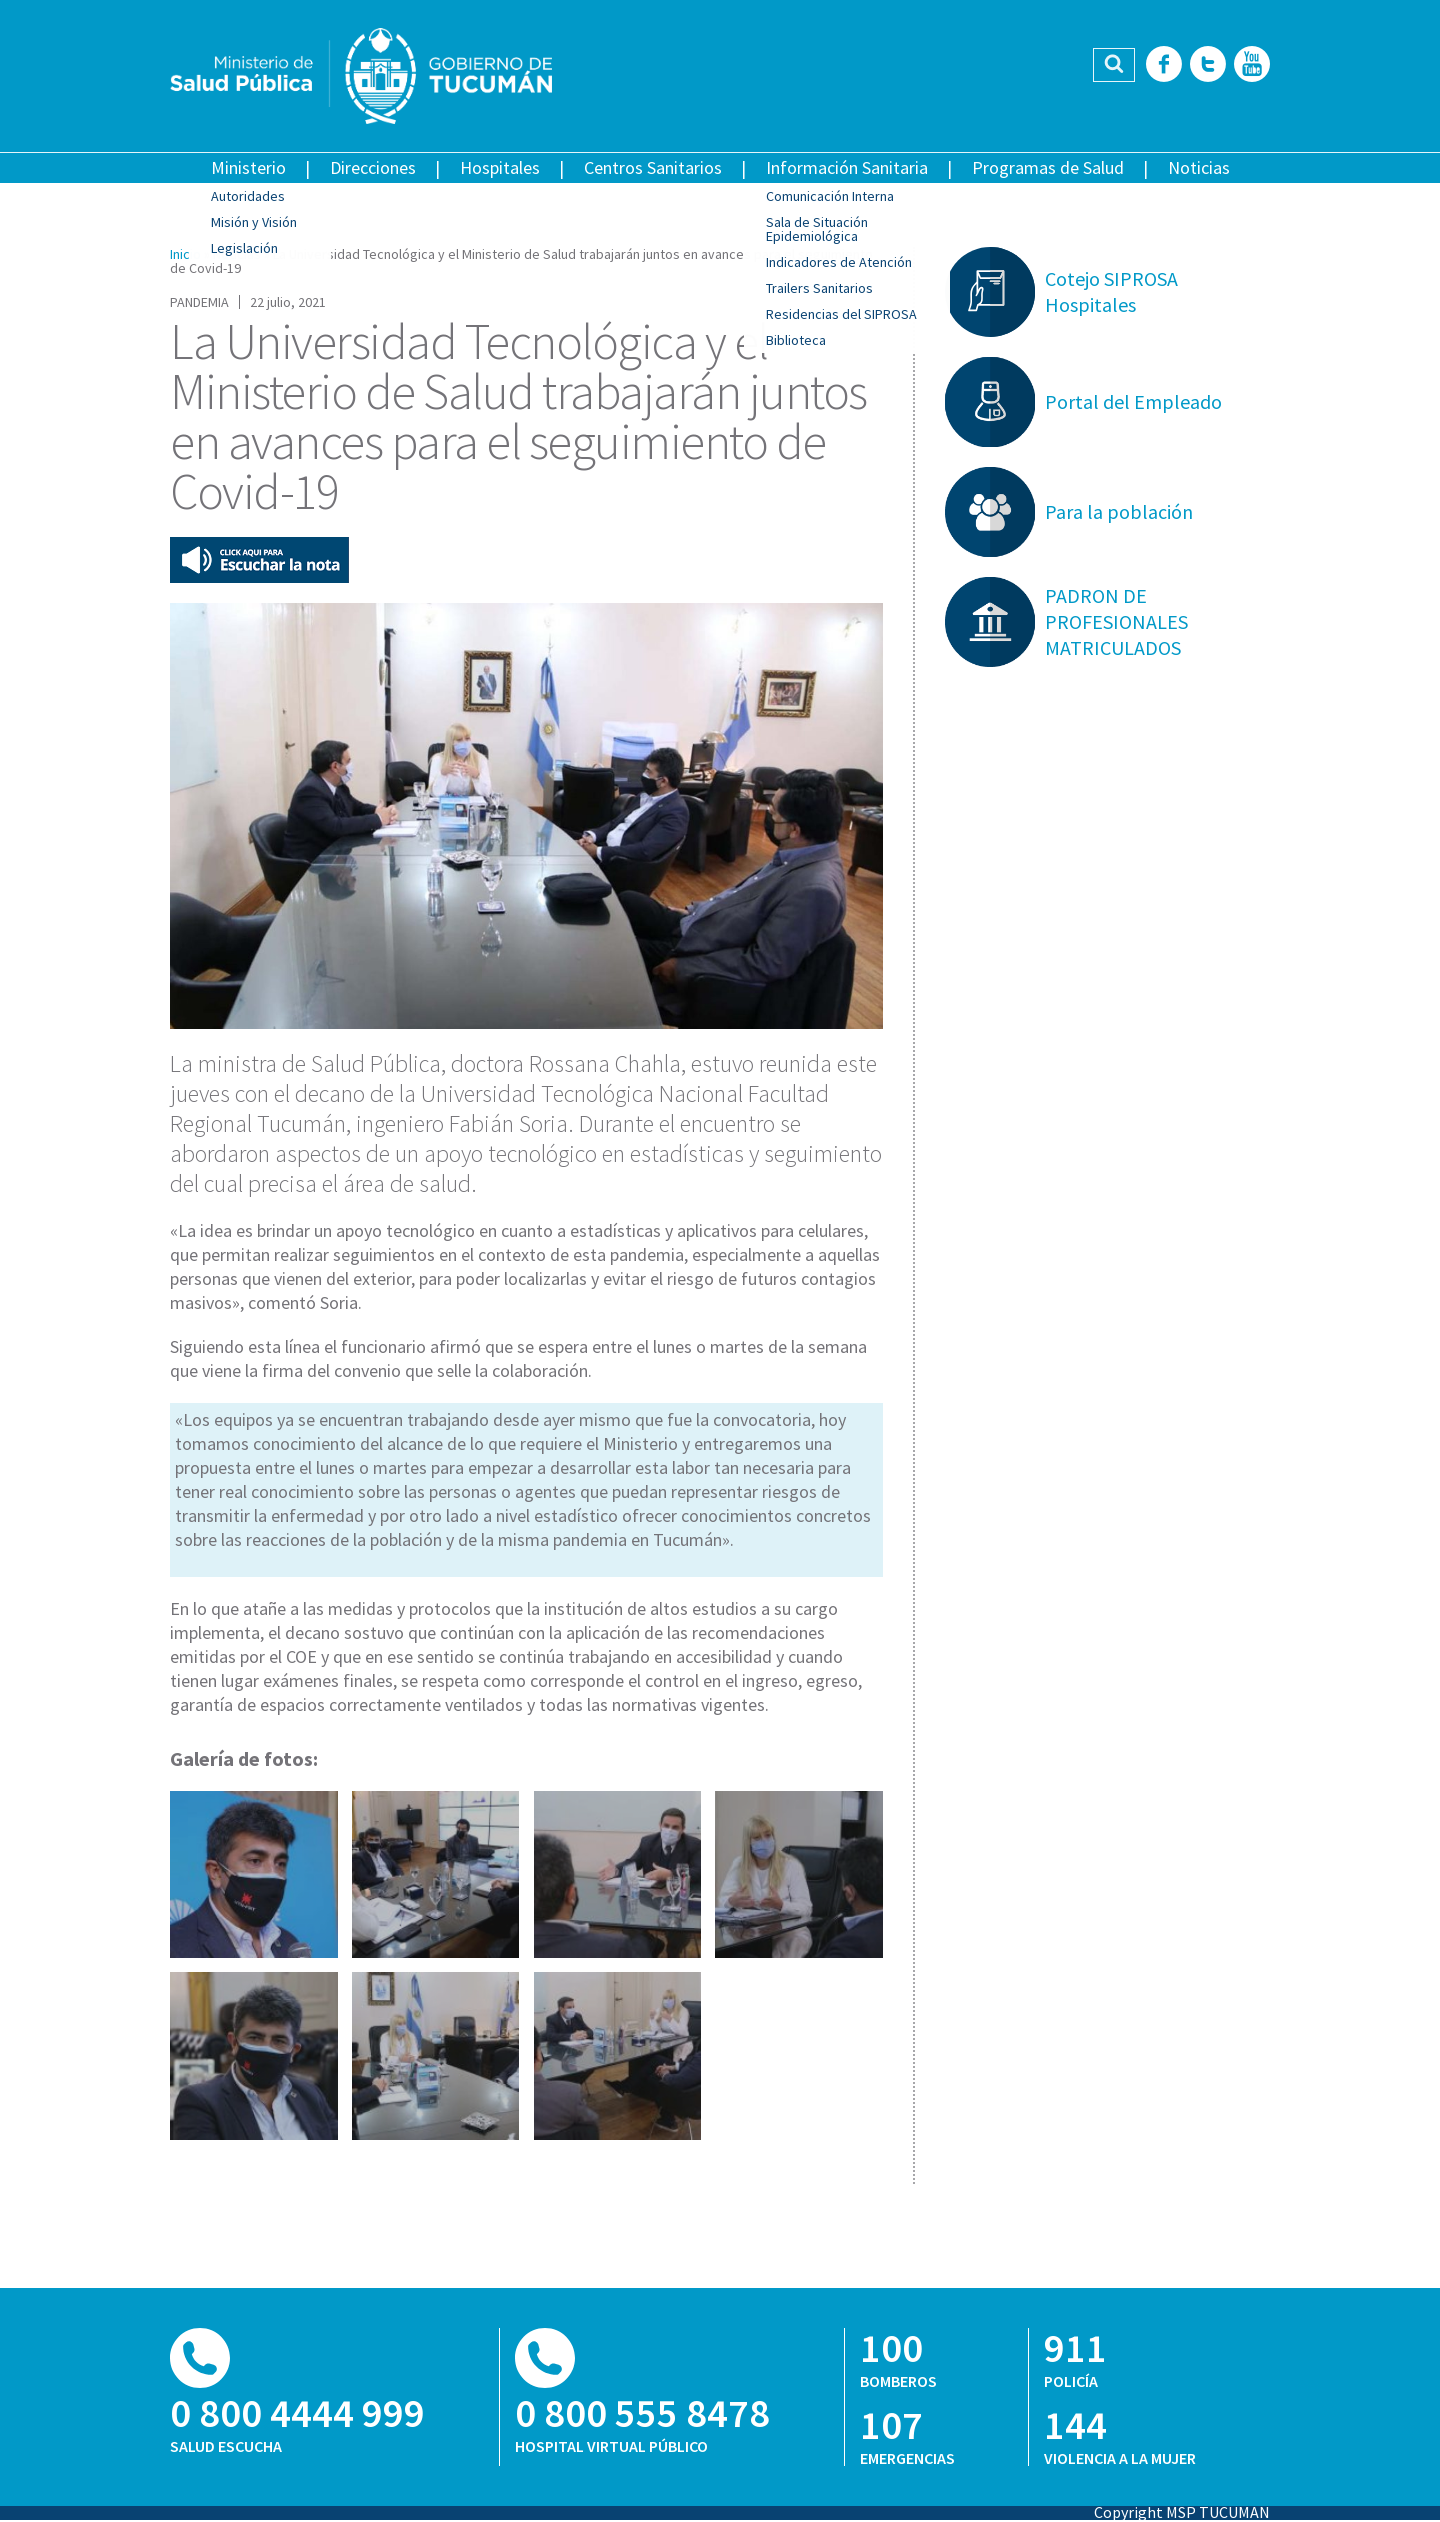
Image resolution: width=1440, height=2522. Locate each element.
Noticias (1199, 167)
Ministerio (248, 167)
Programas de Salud (1048, 167)
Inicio (185, 254)
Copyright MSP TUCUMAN (1182, 2512)
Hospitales (500, 167)
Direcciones (373, 167)
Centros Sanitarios (653, 167)
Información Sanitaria (847, 167)
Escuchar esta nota (259, 560)
